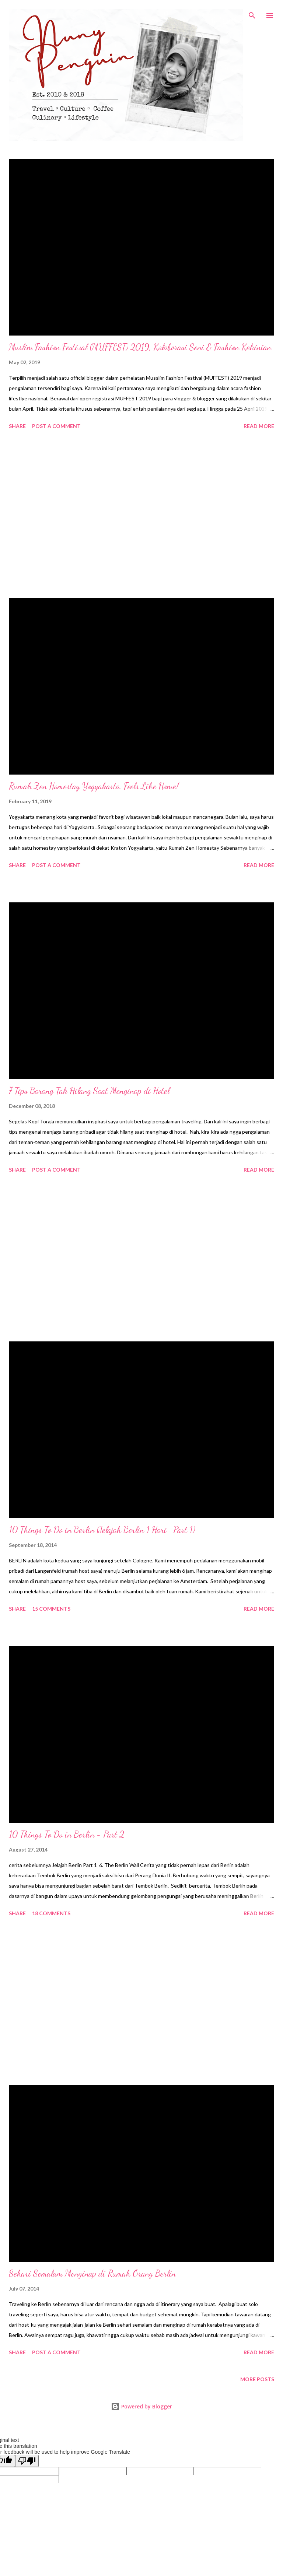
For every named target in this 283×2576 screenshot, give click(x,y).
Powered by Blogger (141, 2406)
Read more (259, 426)
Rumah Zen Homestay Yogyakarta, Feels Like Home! (94, 786)
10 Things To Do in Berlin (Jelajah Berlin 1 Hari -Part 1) (102, 1529)
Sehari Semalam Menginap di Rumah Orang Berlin (92, 2273)
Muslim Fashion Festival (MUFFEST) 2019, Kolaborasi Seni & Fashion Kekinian (140, 347)
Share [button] (17, 426)
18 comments (51, 1913)
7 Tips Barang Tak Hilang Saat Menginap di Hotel (89, 1090)
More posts (257, 2379)
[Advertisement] (141, 514)
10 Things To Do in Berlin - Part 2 (66, 1834)
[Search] (252, 13)
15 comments (51, 1608)
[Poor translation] (27, 2461)
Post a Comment (56, 426)
